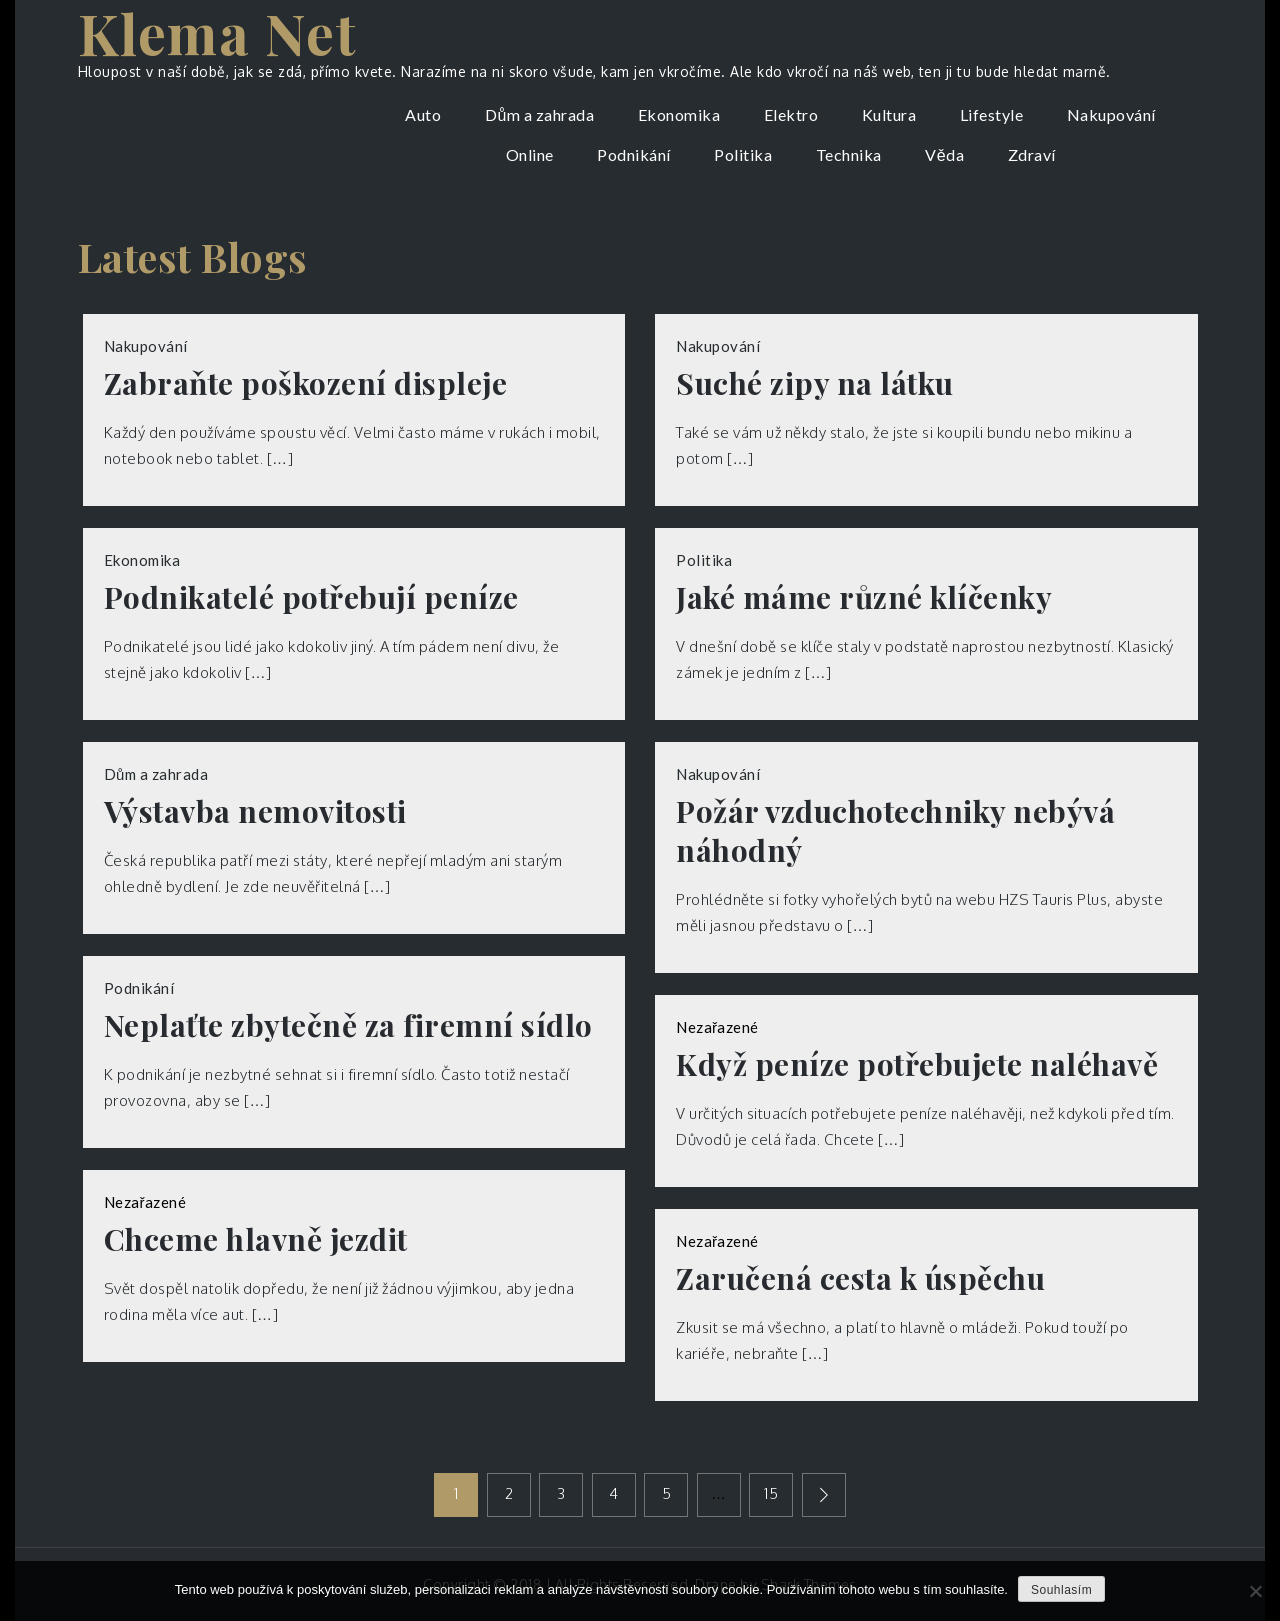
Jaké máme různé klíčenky (864, 597)
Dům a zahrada (539, 114)
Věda (944, 154)
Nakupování (1111, 114)
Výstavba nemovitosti (255, 811)
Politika (743, 154)
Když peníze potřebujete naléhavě (917, 1064)
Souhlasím (1061, 1590)
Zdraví (1032, 154)
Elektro (791, 114)
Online (530, 154)
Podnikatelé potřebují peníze (311, 597)
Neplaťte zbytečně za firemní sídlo (348, 1025)
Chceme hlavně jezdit (256, 1239)
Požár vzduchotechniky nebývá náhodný (895, 831)
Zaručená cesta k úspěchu (860, 1278)
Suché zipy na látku (815, 383)
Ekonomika (679, 114)
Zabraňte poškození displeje (306, 383)
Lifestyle (992, 114)
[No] (1255, 1591)
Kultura (889, 114)
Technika (849, 154)
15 (771, 1493)
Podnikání (634, 154)
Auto (423, 114)
